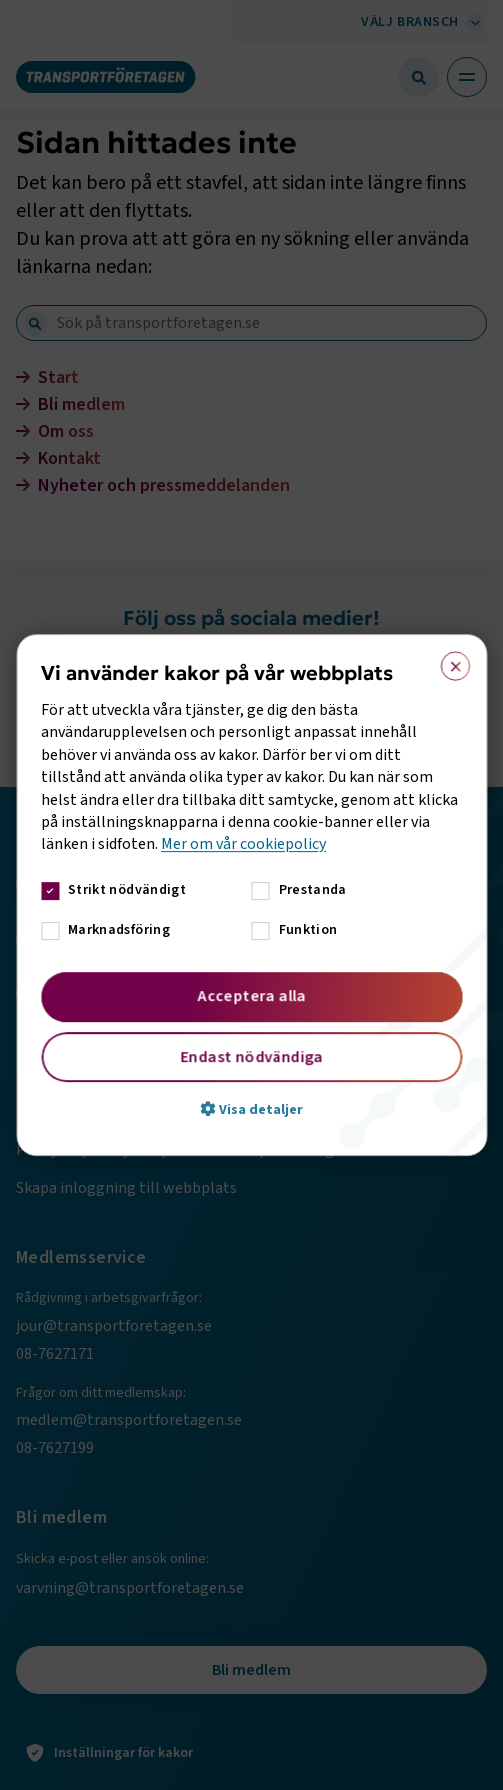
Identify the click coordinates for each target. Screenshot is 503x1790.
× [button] (448, 662)
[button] (251, 1109)
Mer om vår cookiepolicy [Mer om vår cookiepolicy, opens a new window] (243, 844)
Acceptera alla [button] (251, 996)
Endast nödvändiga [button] (251, 1057)
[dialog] (251, 895)
